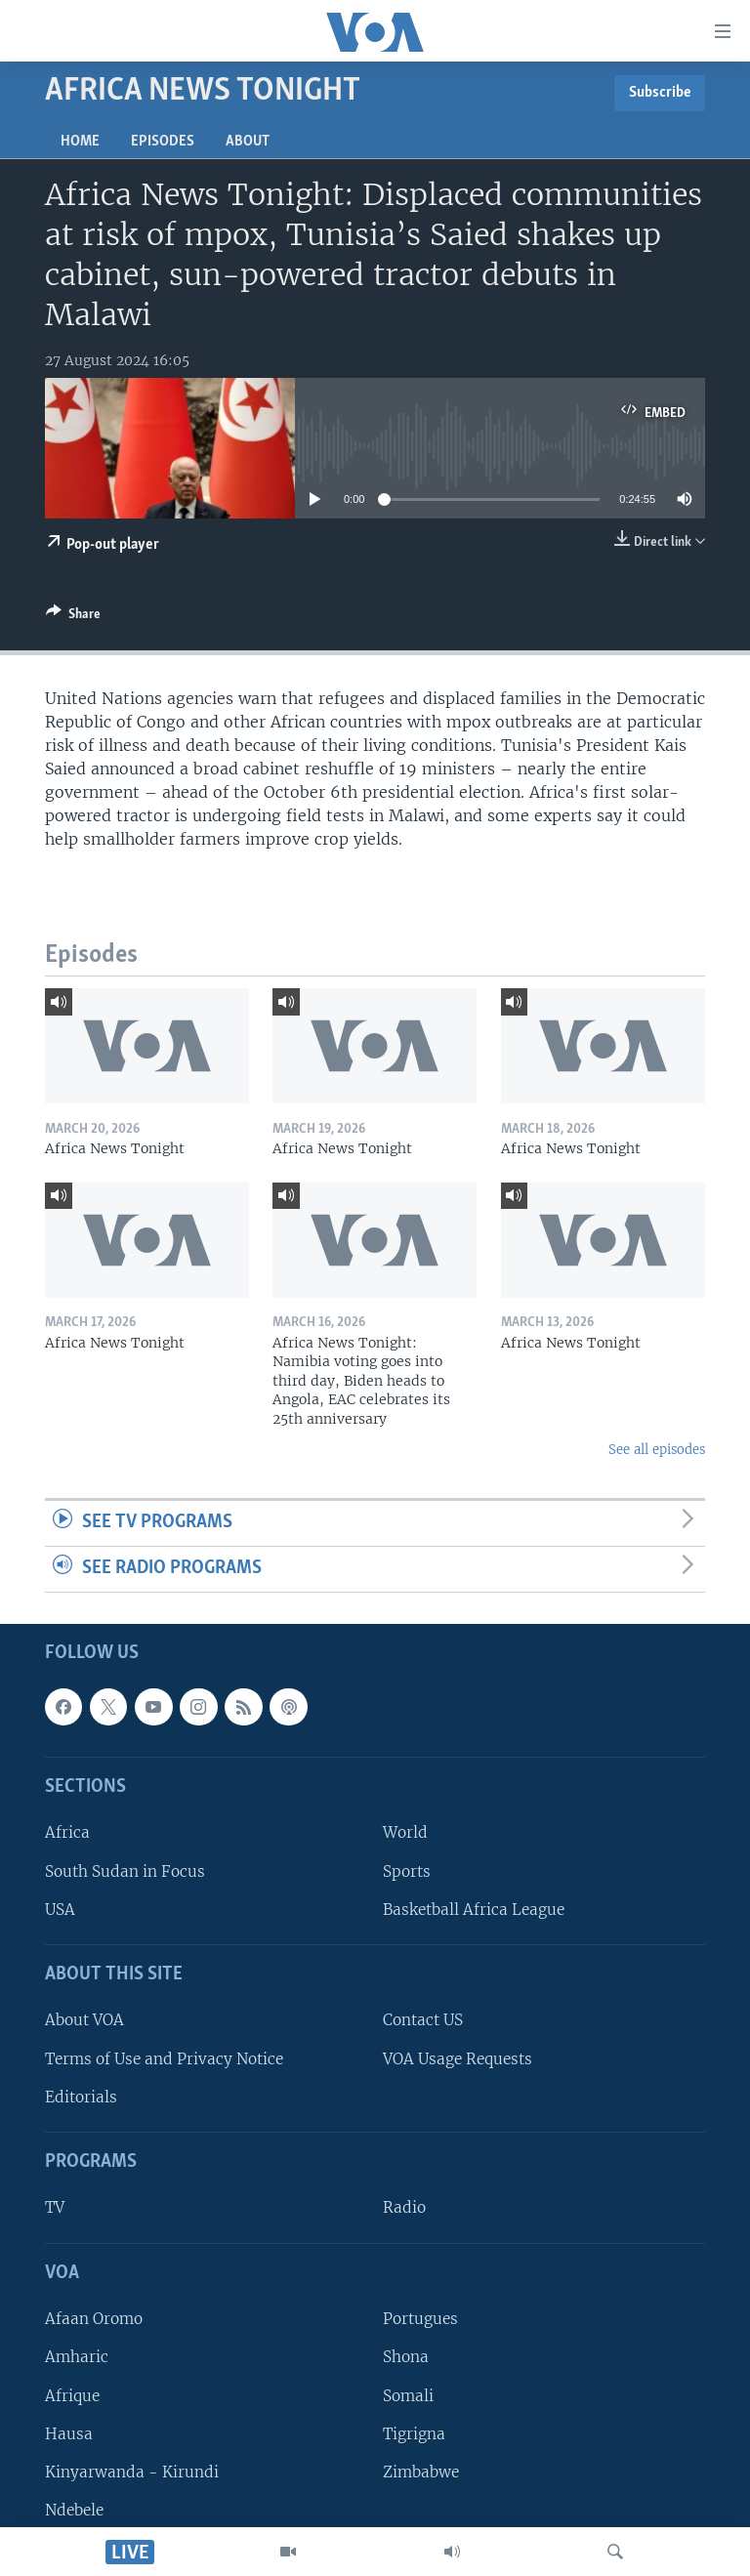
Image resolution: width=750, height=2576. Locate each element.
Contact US (423, 2020)
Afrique (72, 2395)
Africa (67, 1832)
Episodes (162, 141)
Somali (408, 2395)
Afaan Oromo (94, 2318)
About (248, 141)
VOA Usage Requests (457, 2058)
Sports (407, 1870)
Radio (404, 2207)
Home (80, 141)
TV (54, 2207)
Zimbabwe (421, 2472)
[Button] (73, 617)
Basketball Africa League (473, 1908)
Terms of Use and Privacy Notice (164, 2058)
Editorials (81, 2097)
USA (60, 1908)
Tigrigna (414, 2433)
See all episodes (656, 1449)
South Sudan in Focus (125, 1870)
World (405, 1832)
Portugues (420, 2318)
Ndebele (74, 2510)
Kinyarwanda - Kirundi (132, 2472)
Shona (406, 2356)
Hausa (69, 2433)
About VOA (84, 2020)
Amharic (76, 2356)
